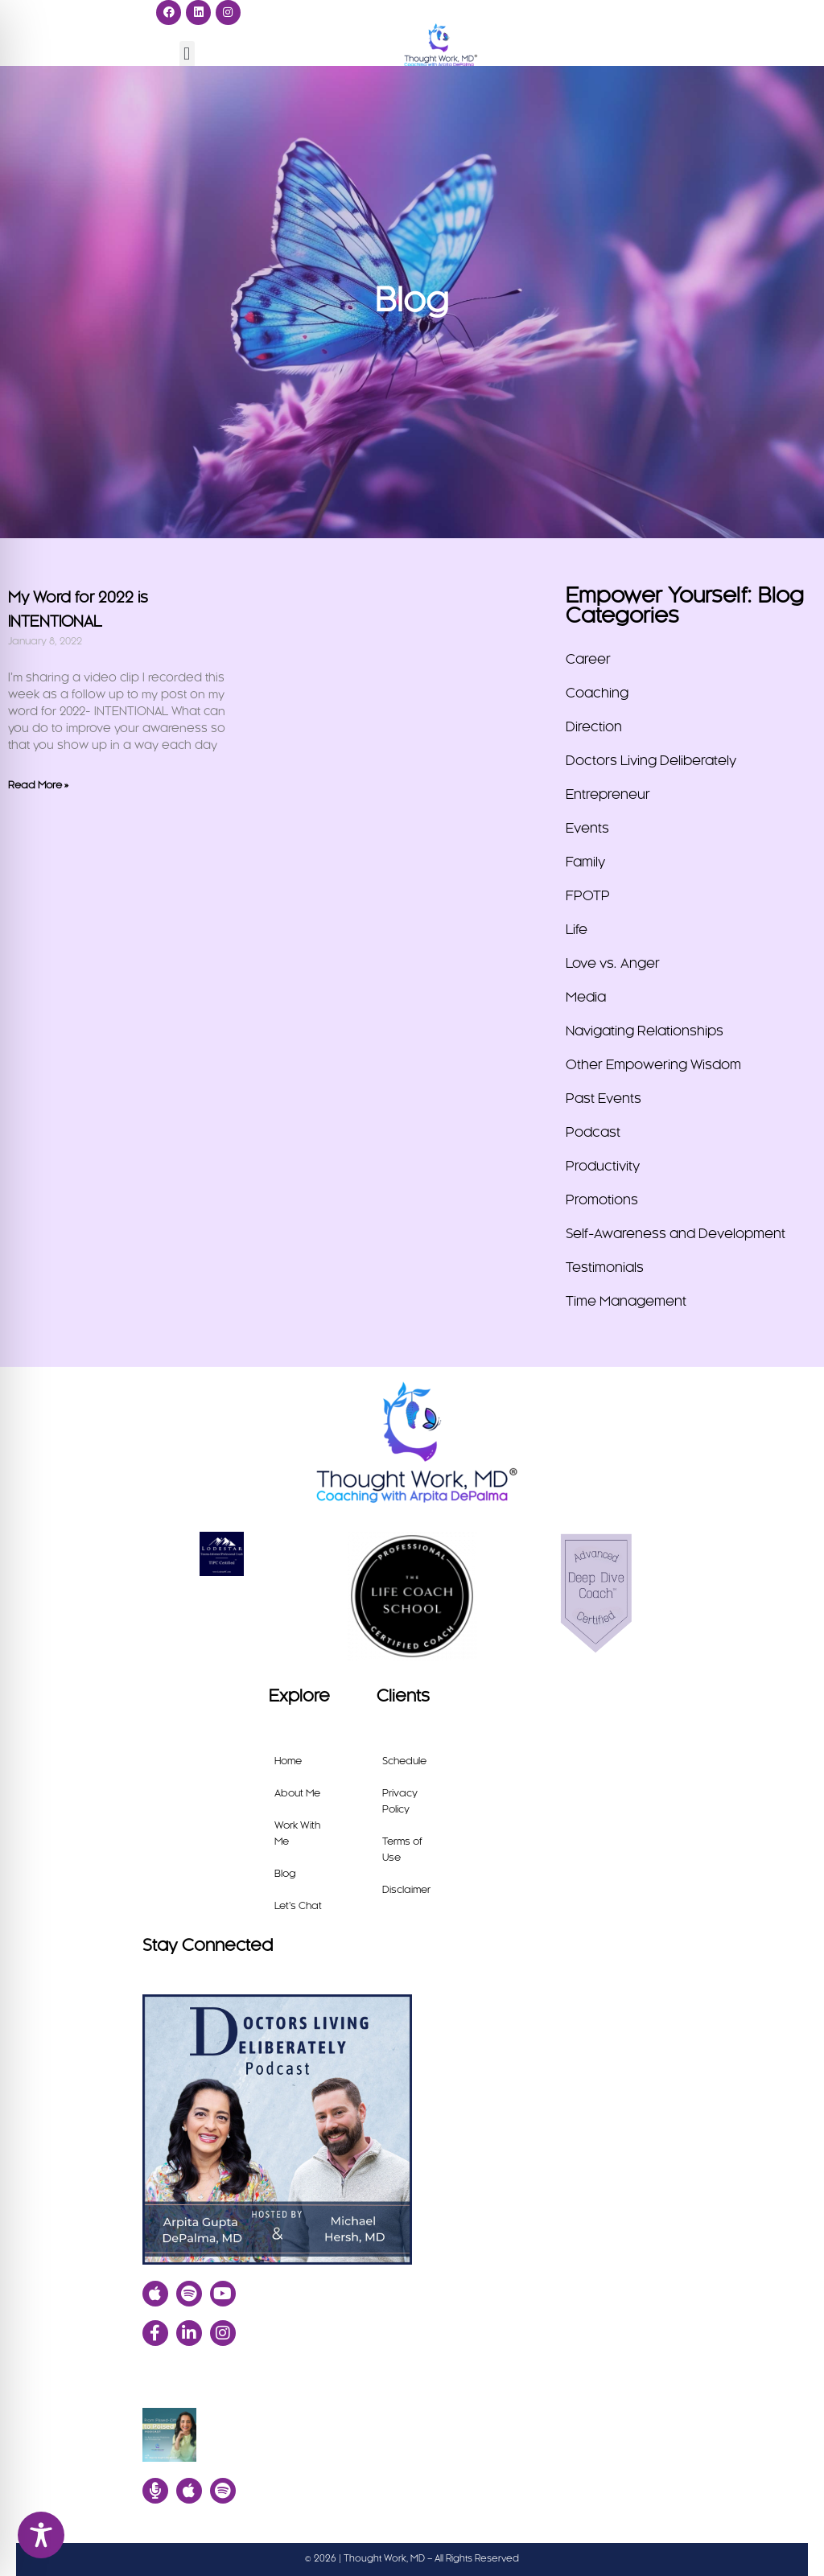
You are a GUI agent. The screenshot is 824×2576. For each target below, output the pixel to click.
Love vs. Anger (613, 963)
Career (588, 659)
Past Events (603, 1099)
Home (288, 1761)
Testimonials (605, 1267)
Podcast (593, 1132)
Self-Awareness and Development (675, 1234)
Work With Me (297, 1833)
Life (576, 930)
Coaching (597, 693)
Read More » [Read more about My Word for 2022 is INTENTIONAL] (38, 785)
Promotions (602, 1200)
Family (585, 862)
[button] (187, 53)
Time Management (626, 1301)
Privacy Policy (400, 1801)
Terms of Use (402, 1849)
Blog (285, 1874)
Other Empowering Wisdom (653, 1065)
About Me (297, 1793)
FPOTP (588, 896)
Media (586, 997)
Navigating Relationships (644, 1031)
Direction (594, 727)
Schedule (404, 1761)
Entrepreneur (608, 794)
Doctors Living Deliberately (651, 761)
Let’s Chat (298, 1906)
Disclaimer (406, 1890)
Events (587, 828)
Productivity (603, 1166)
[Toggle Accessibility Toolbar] (41, 2535)
